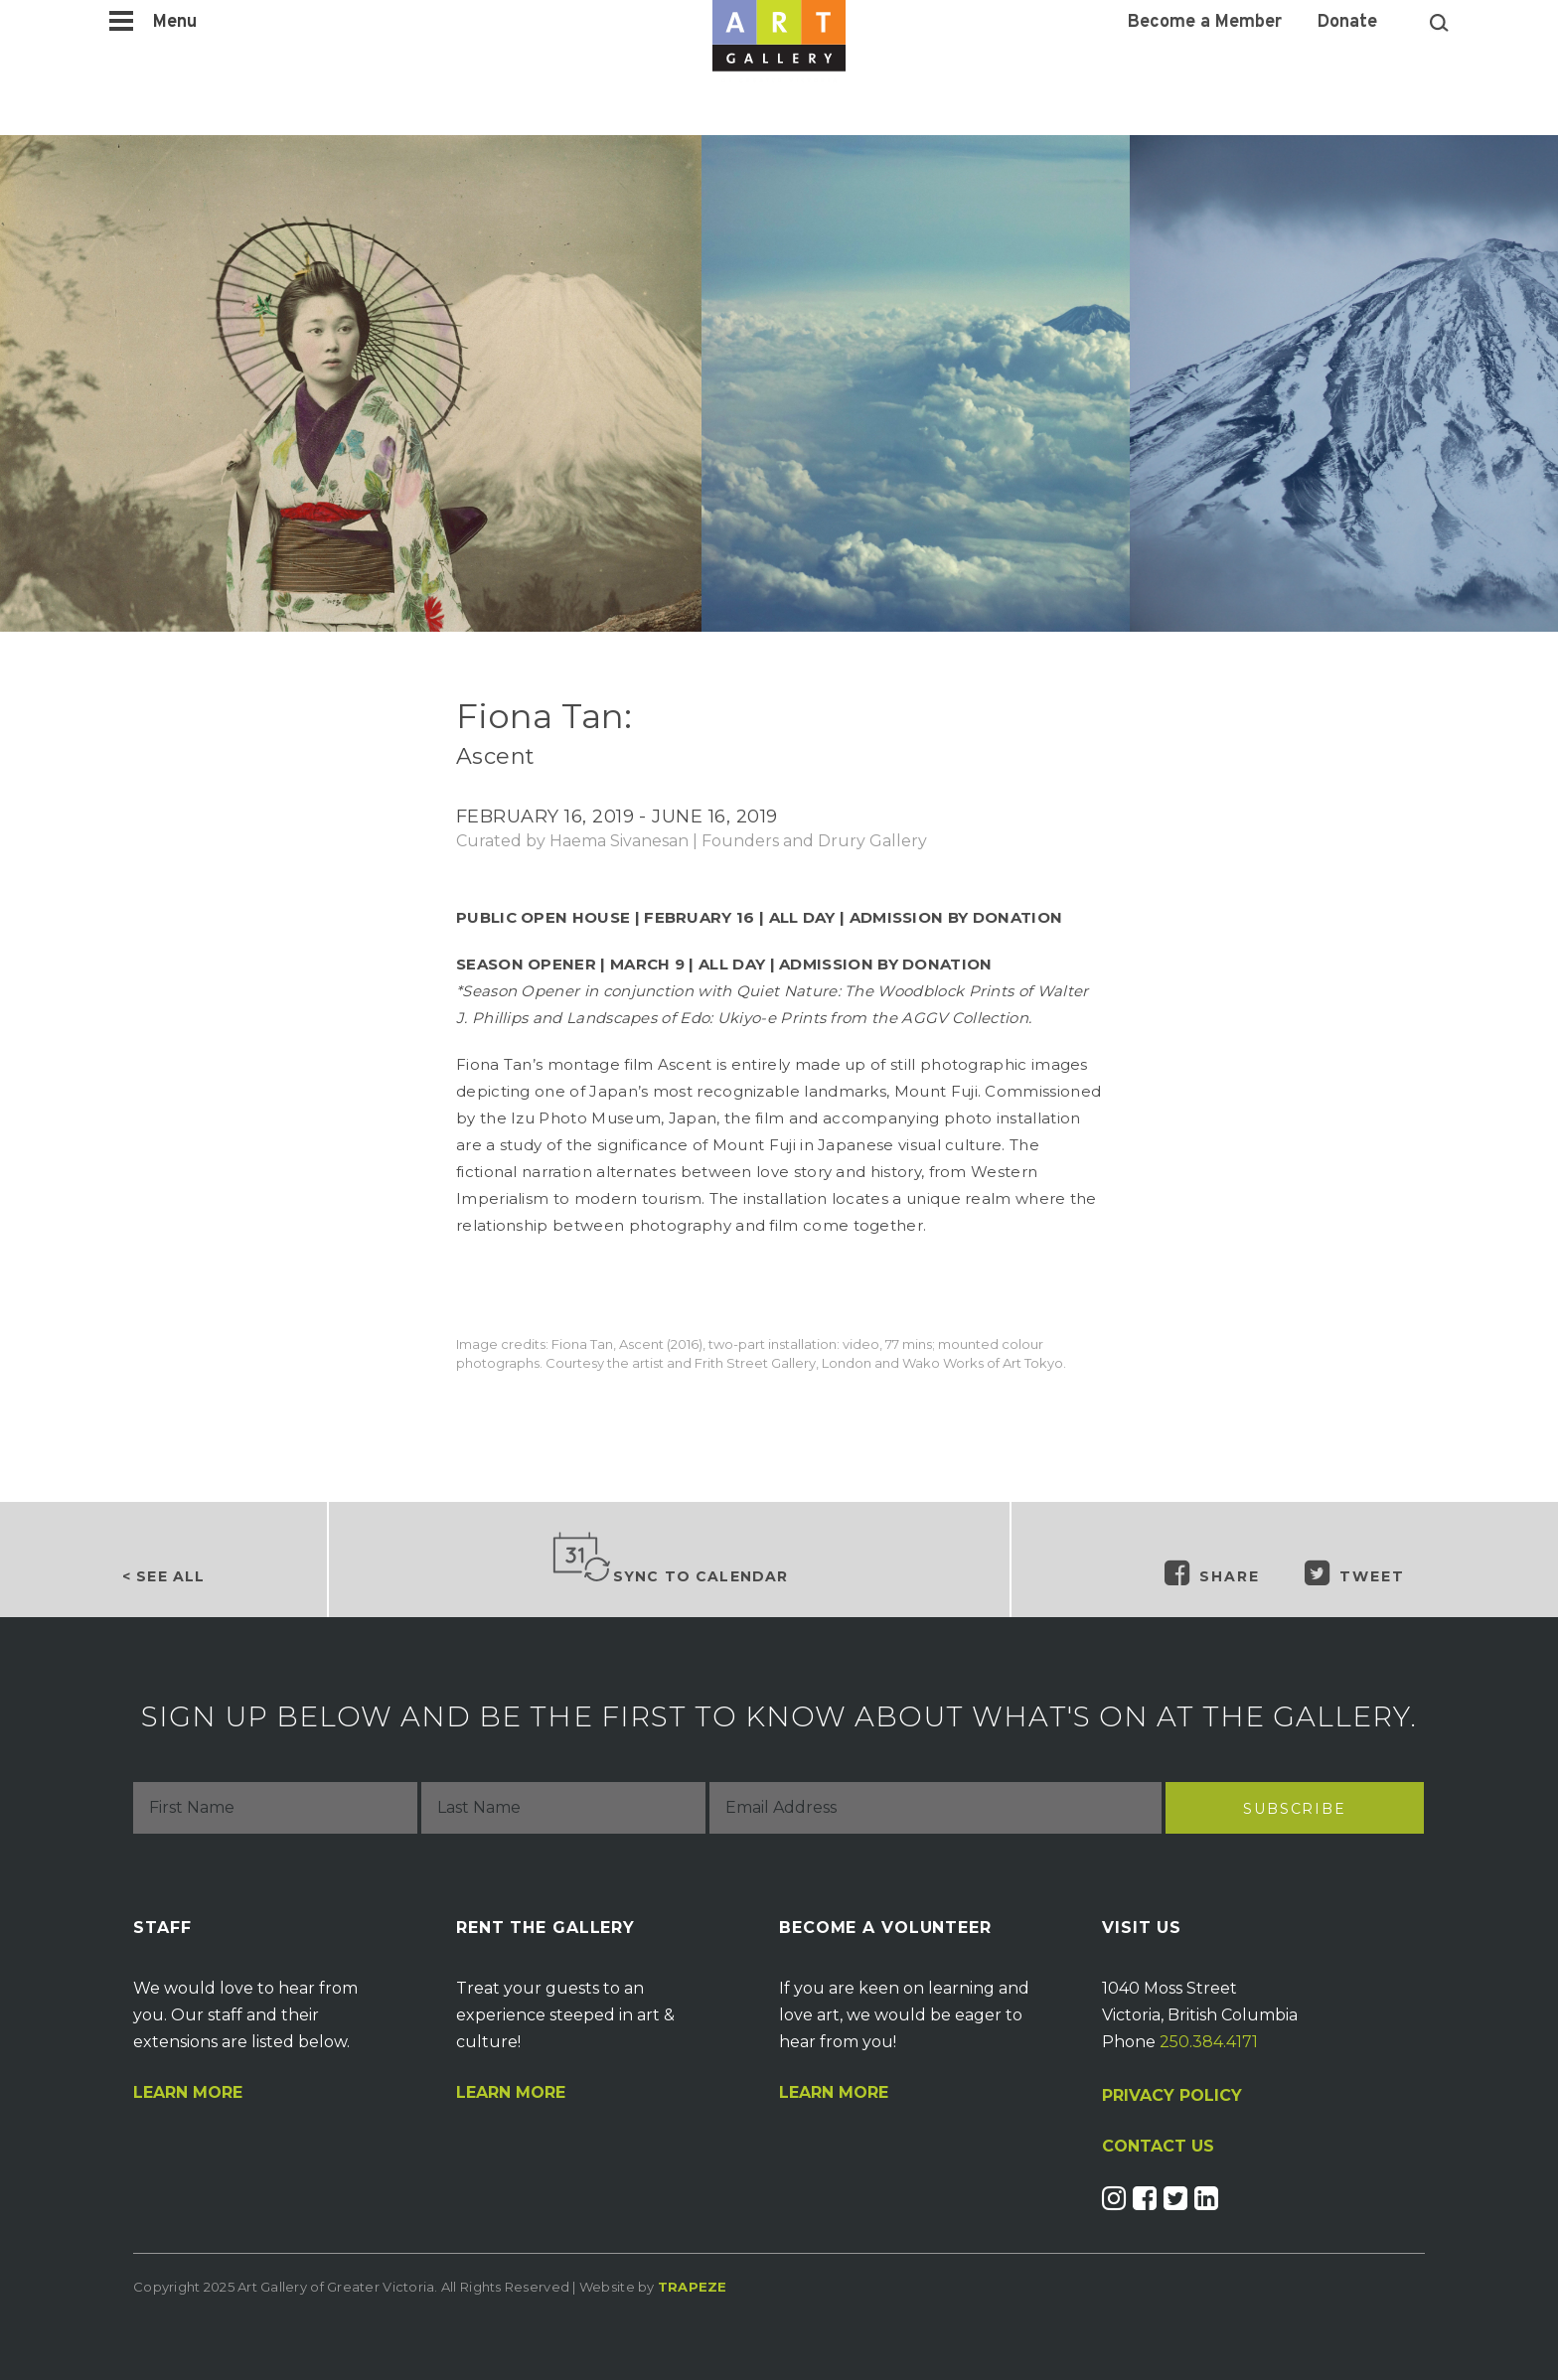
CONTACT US (1158, 2147)
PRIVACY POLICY (1172, 2095)
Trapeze (692, 2287)
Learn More (187, 2093)
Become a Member (1205, 23)
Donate (1347, 23)
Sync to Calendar (669, 1558)
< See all (163, 1576)
